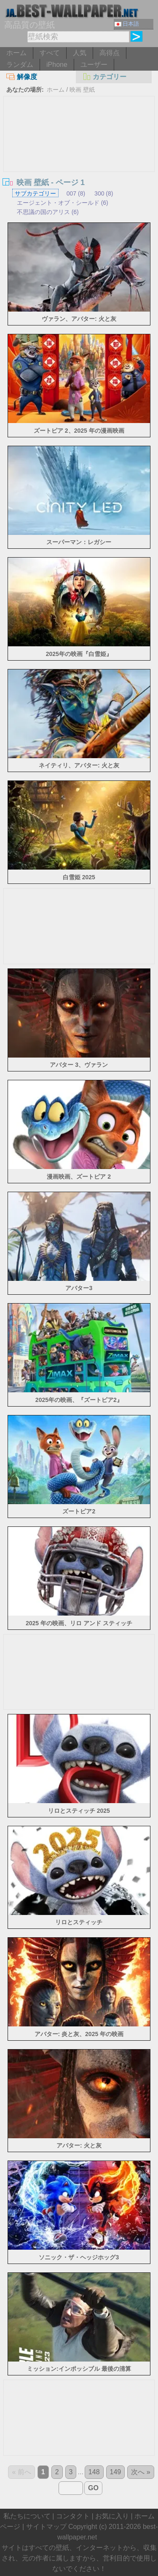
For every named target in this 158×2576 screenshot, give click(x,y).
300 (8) (103, 193)
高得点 (109, 52)
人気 (79, 52)
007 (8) (76, 193)
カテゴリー (104, 76)
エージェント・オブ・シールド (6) (62, 202)
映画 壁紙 (82, 89)
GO (93, 2487)
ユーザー (93, 64)
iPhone (56, 64)
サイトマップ (46, 2526)
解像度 (21, 76)
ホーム (16, 52)
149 (115, 2471)
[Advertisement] (79, 159)
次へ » (140, 2471)
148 (94, 2471)
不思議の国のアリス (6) (48, 212)
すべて (50, 52)
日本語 (127, 24)
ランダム (19, 64)
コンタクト (73, 2516)
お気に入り (112, 2516)
